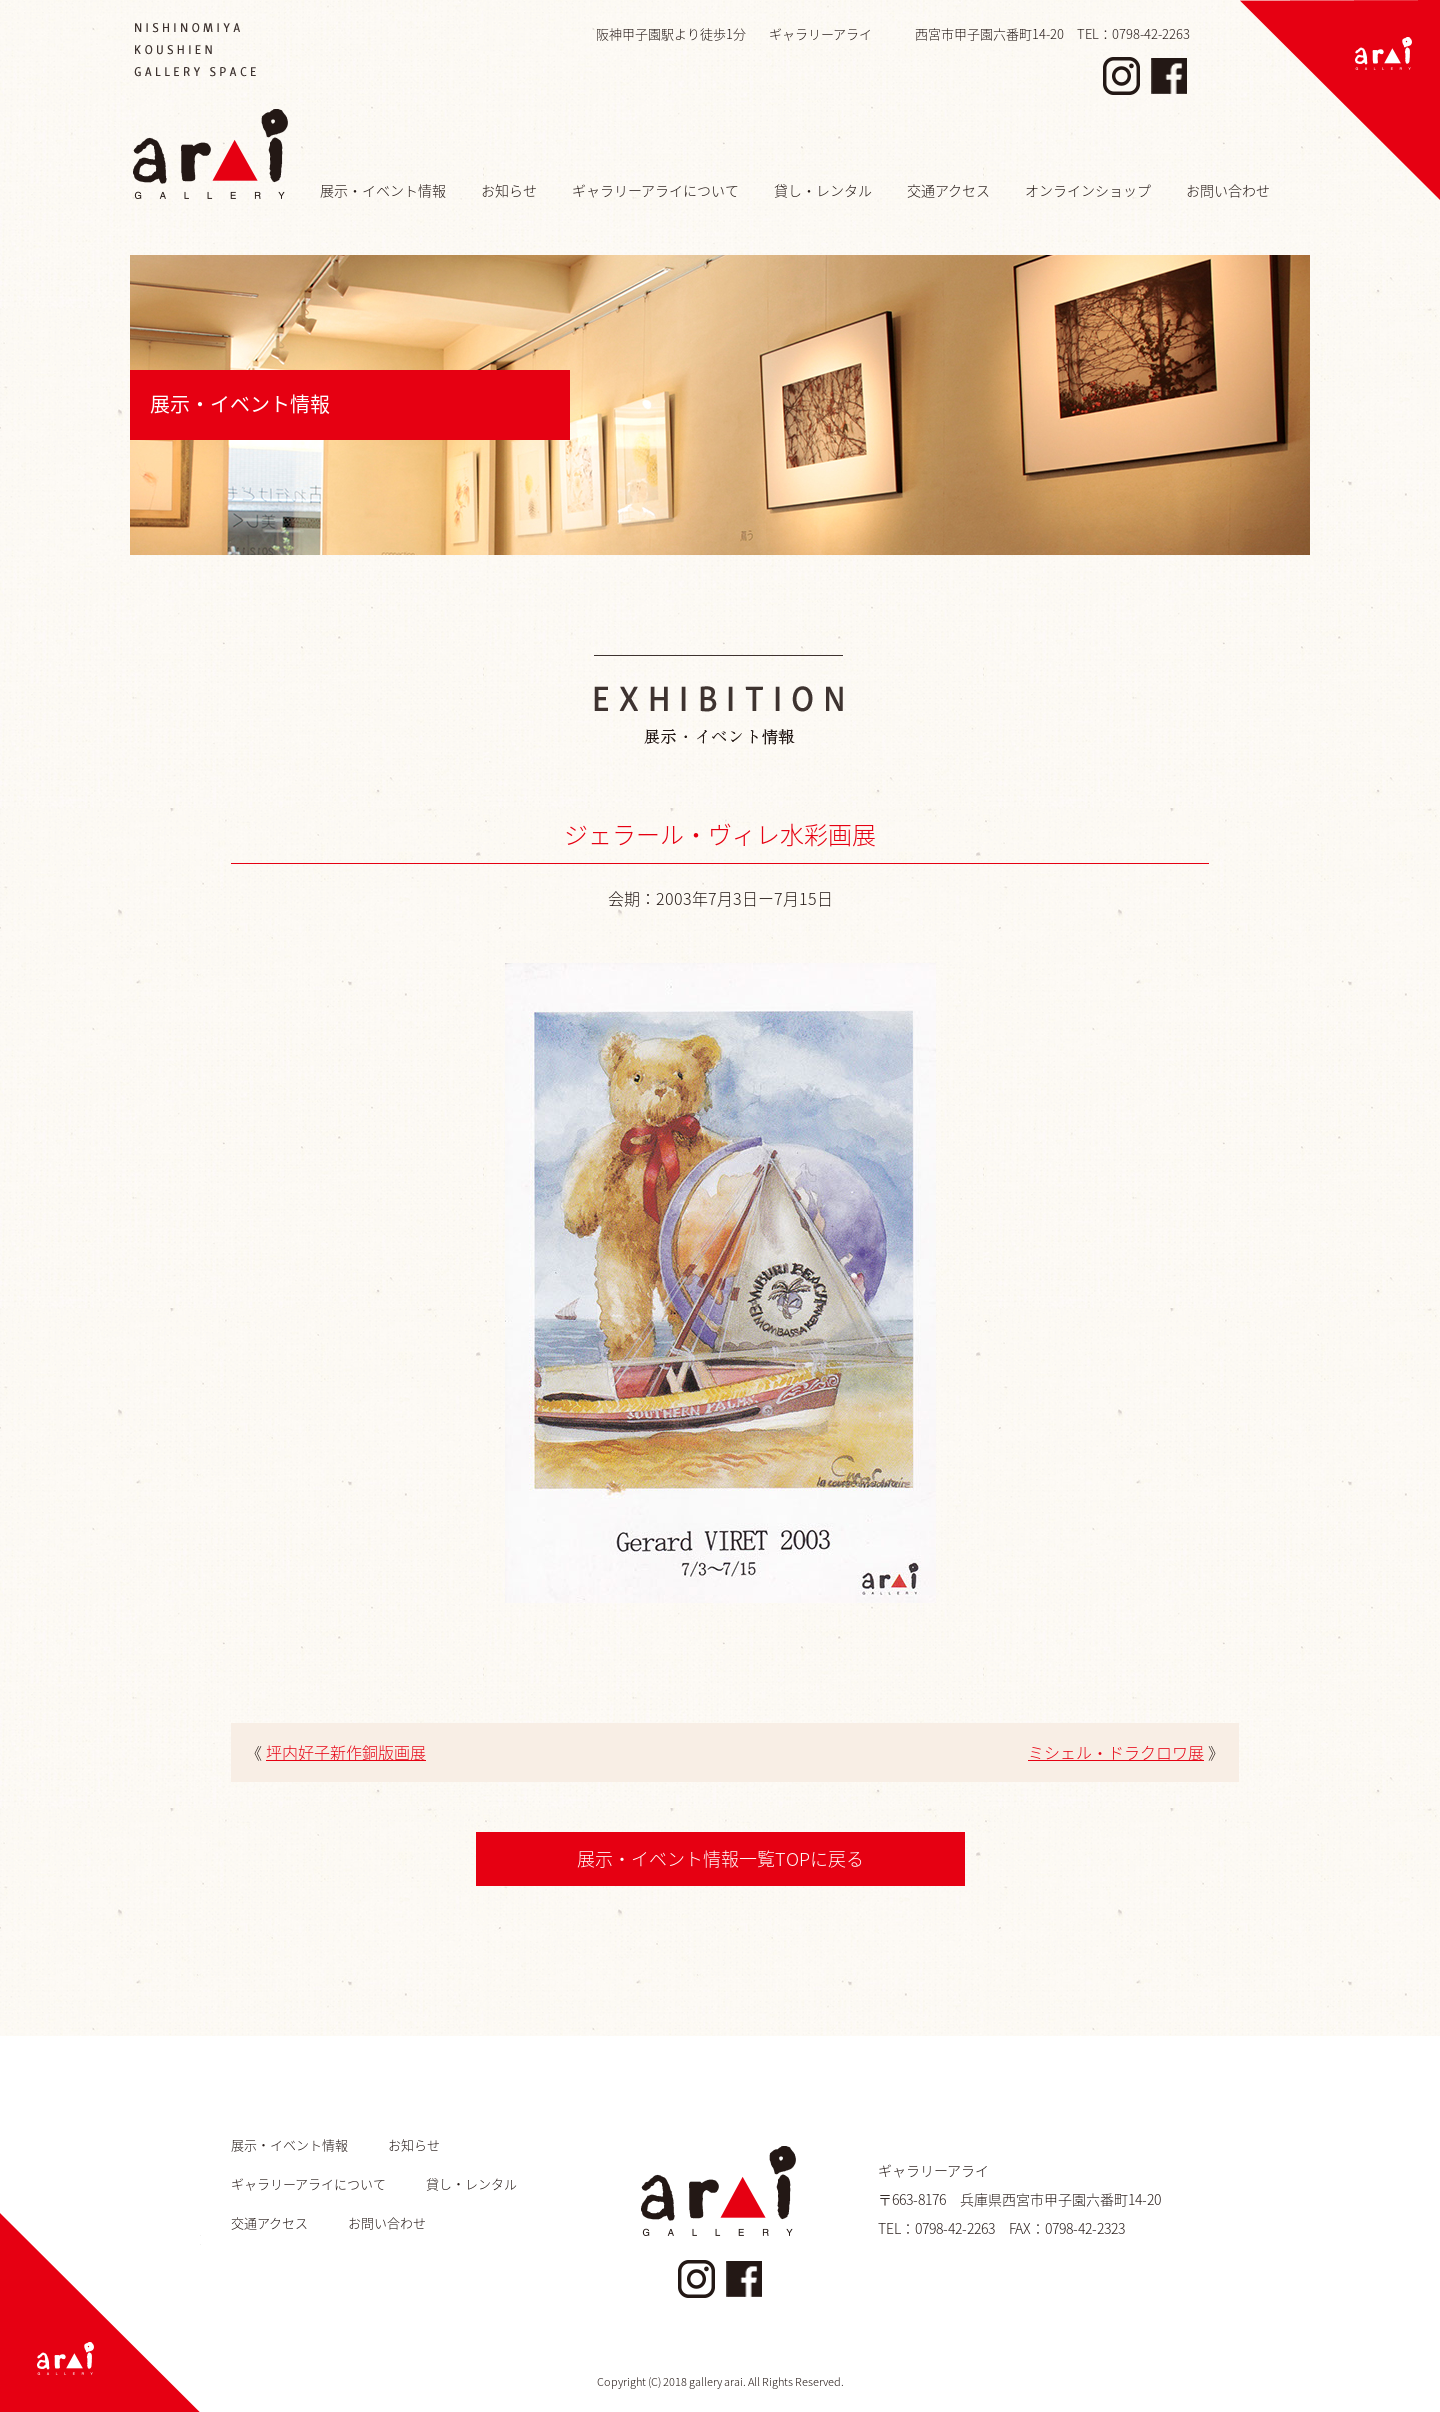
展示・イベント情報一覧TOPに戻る (720, 1858)
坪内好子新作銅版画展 (346, 1752)
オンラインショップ (1088, 190)
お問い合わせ (1228, 190)
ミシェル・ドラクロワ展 (1116, 1752)
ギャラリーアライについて (655, 190)
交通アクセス (948, 190)
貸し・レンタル (823, 190)
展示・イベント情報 (383, 190)
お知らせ (509, 190)
